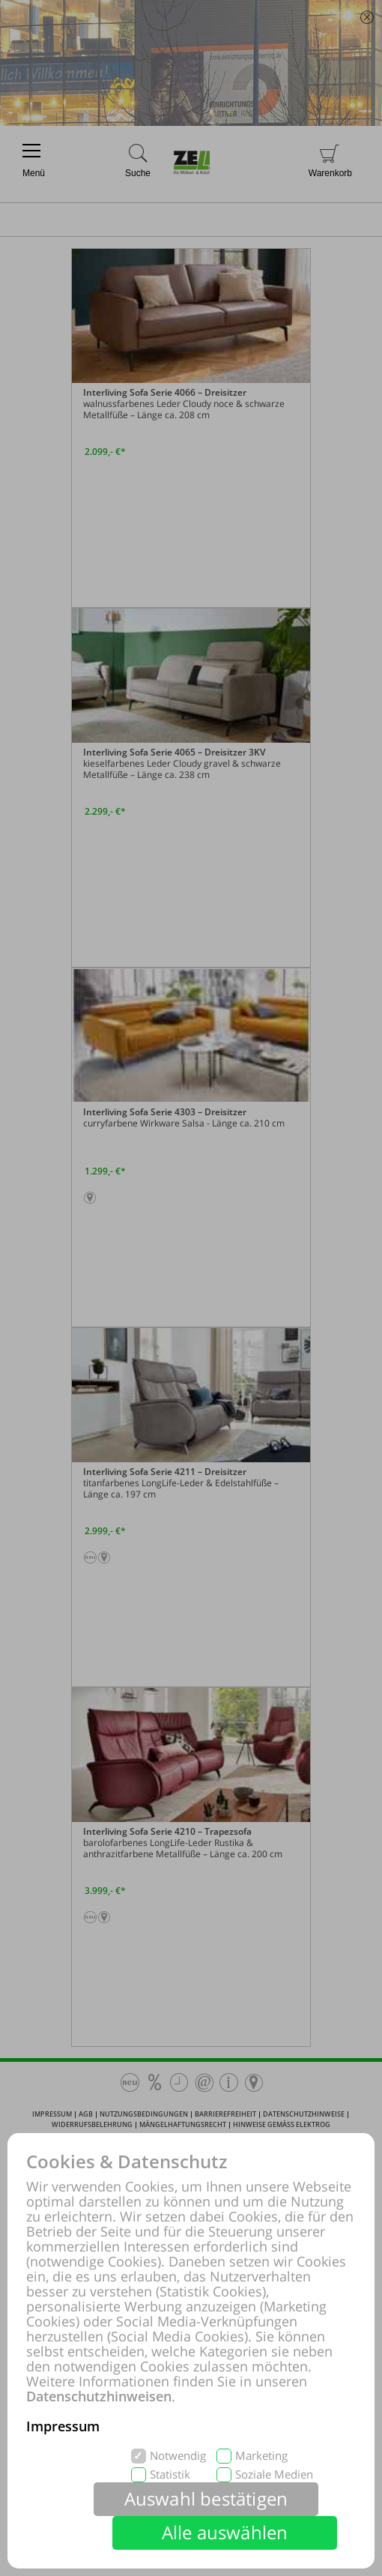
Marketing (261, 2456)
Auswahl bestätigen (206, 2498)
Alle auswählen (225, 2532)
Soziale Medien (274, 2474)
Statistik (170, 2474)
